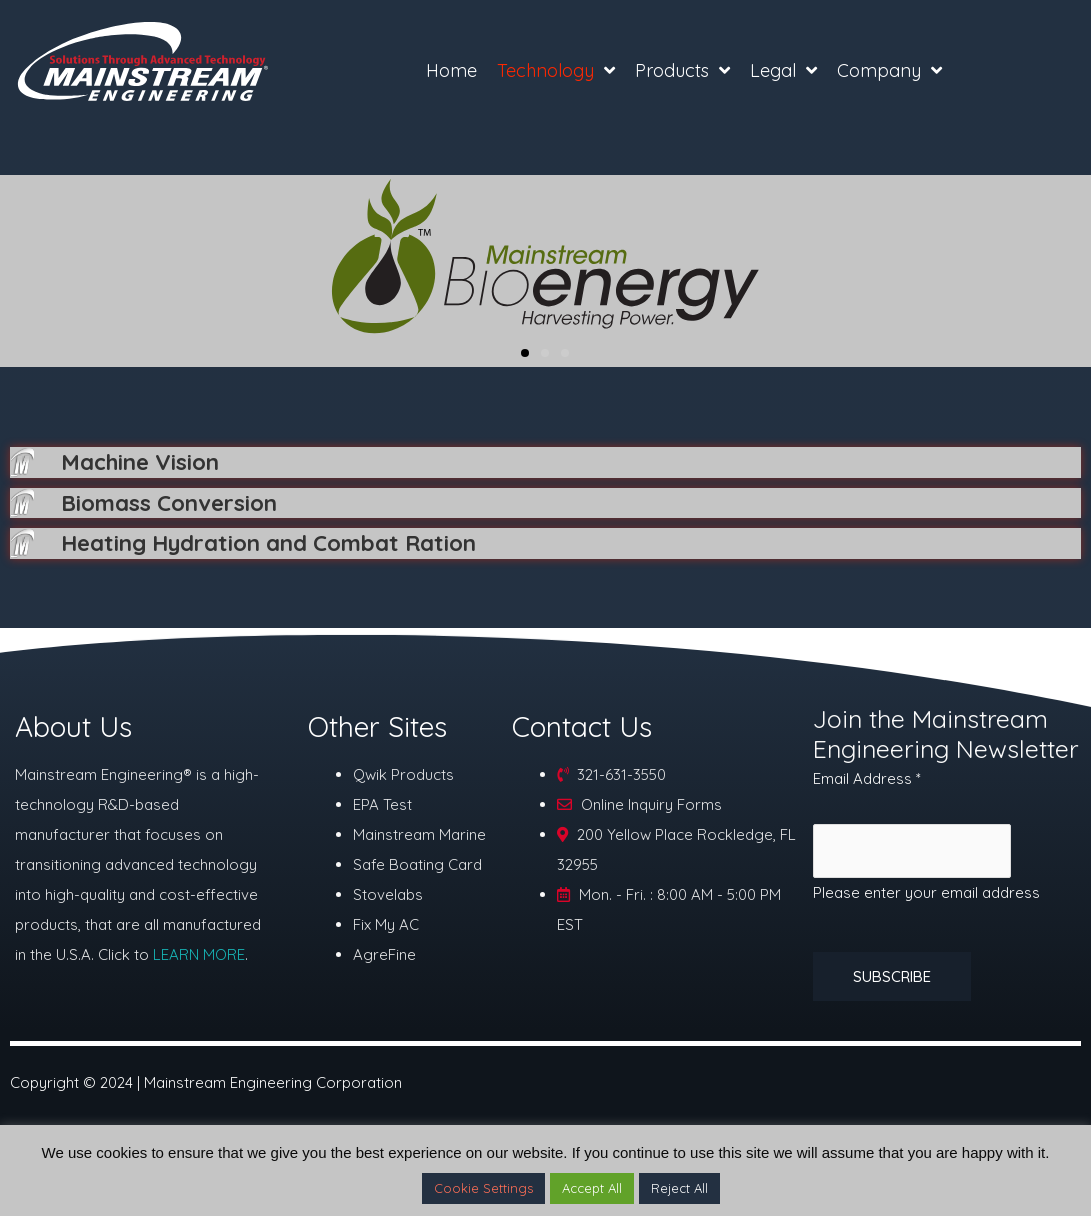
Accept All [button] (592, 1188)
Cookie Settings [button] (483, 1188)
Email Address (867, 782)
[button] (525, 353)
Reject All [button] (679, 1188)
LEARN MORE (199, 959)
